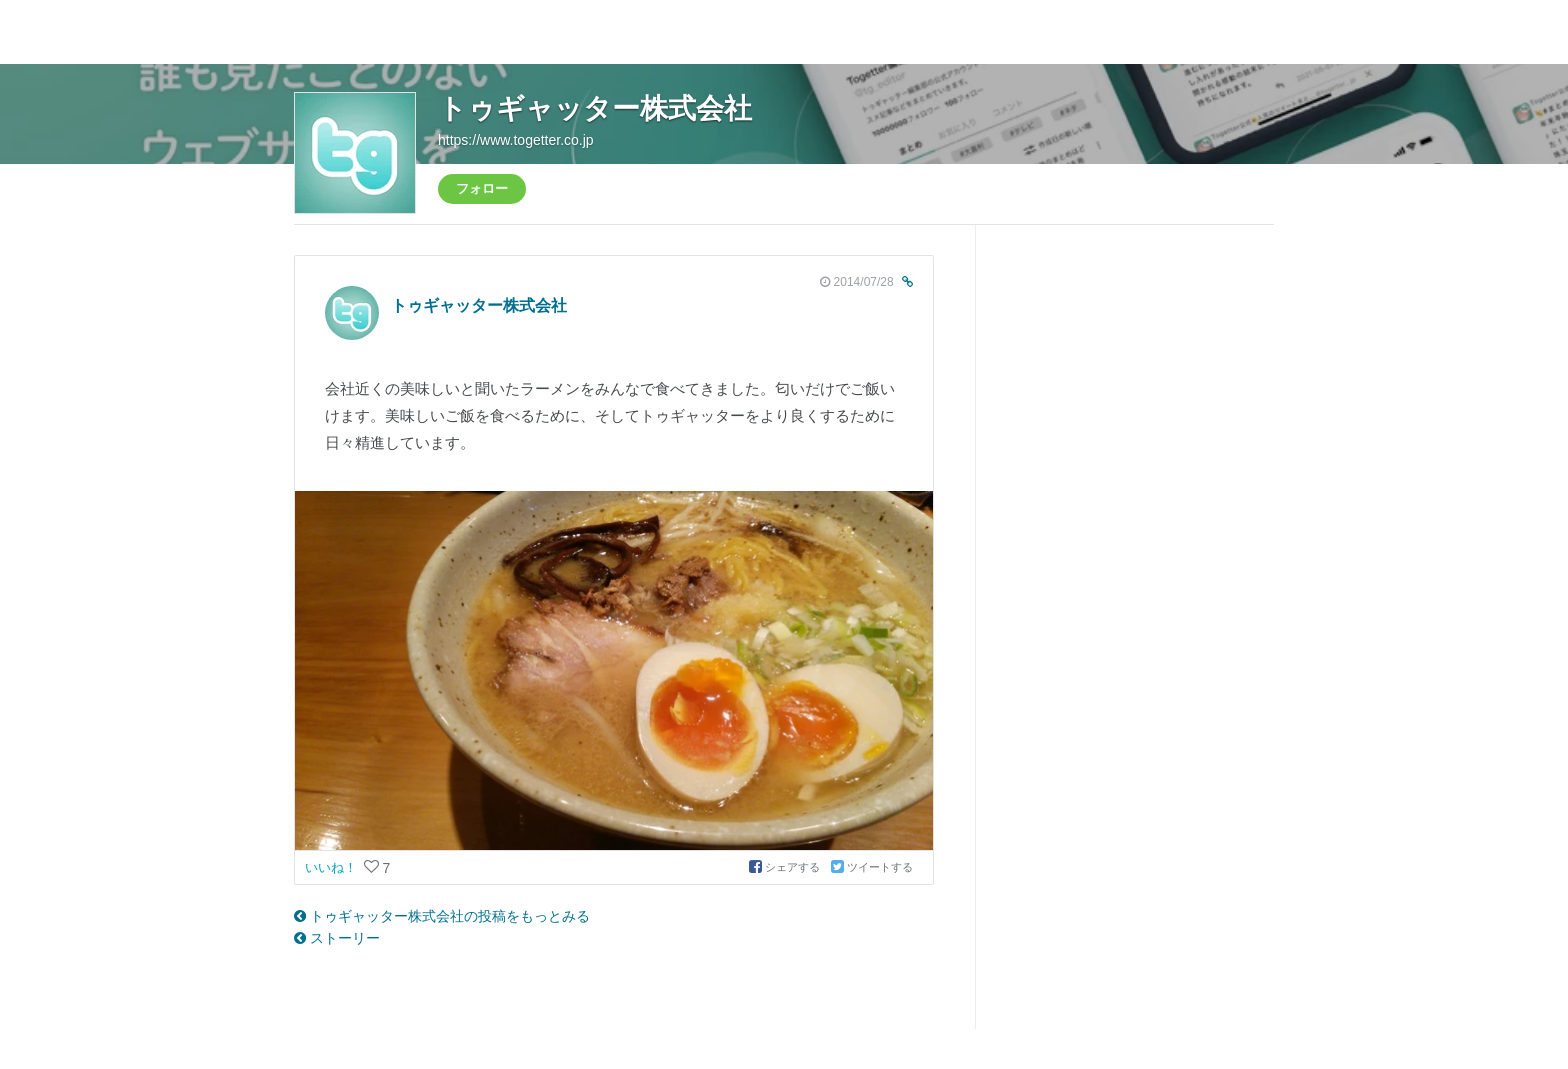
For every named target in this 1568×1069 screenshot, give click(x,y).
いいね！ (333, 867)
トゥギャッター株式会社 (595, 108)
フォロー (482, 188)
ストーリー (337, 938)
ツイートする (872, 867)
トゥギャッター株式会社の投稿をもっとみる (442, 916)
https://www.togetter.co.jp (516, 140)
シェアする (786, 867)
